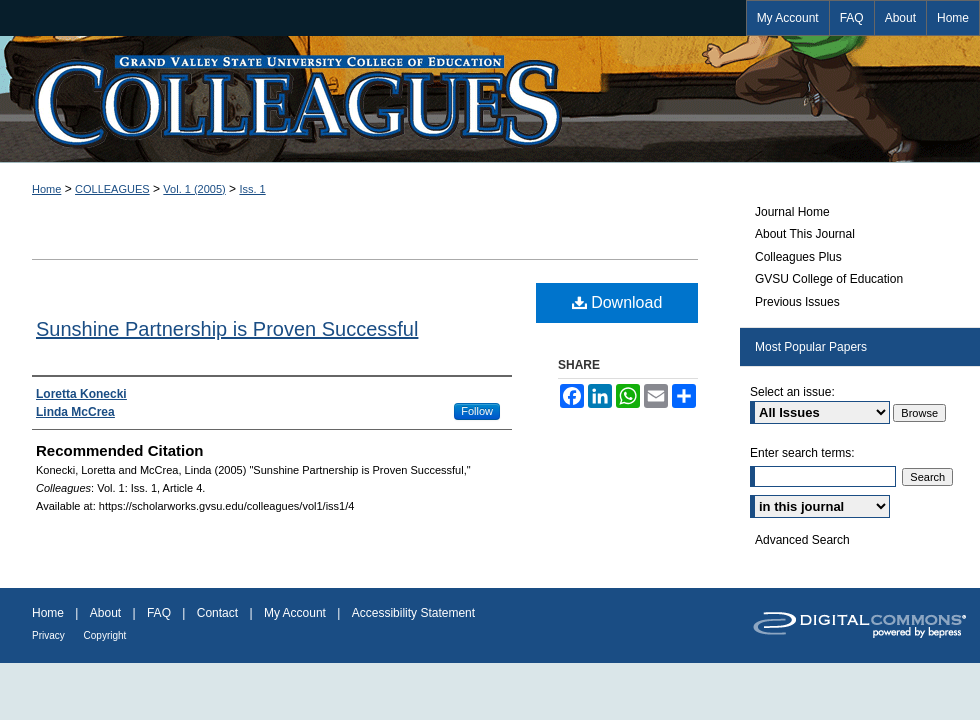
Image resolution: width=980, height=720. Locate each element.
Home (46, 189)
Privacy (50, 635)
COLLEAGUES (112, 189)
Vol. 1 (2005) (194, 189)
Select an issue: (792, 392)
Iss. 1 (252, 189)
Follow (477, 411)
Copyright (105, 635)
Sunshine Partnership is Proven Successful (227, 329)
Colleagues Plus (798, 257)
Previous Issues (797, 302)
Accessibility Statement (413, 613)
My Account (296, 613)
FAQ (160, 613)
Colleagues (490, 99)
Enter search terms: (802, 453)
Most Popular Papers (811, 347)
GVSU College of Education (829, 279)
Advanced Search (802, 540)
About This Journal (805, 234)
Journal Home (792, 212)
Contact (219, 613)
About (107, 613)
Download (617, 302)
